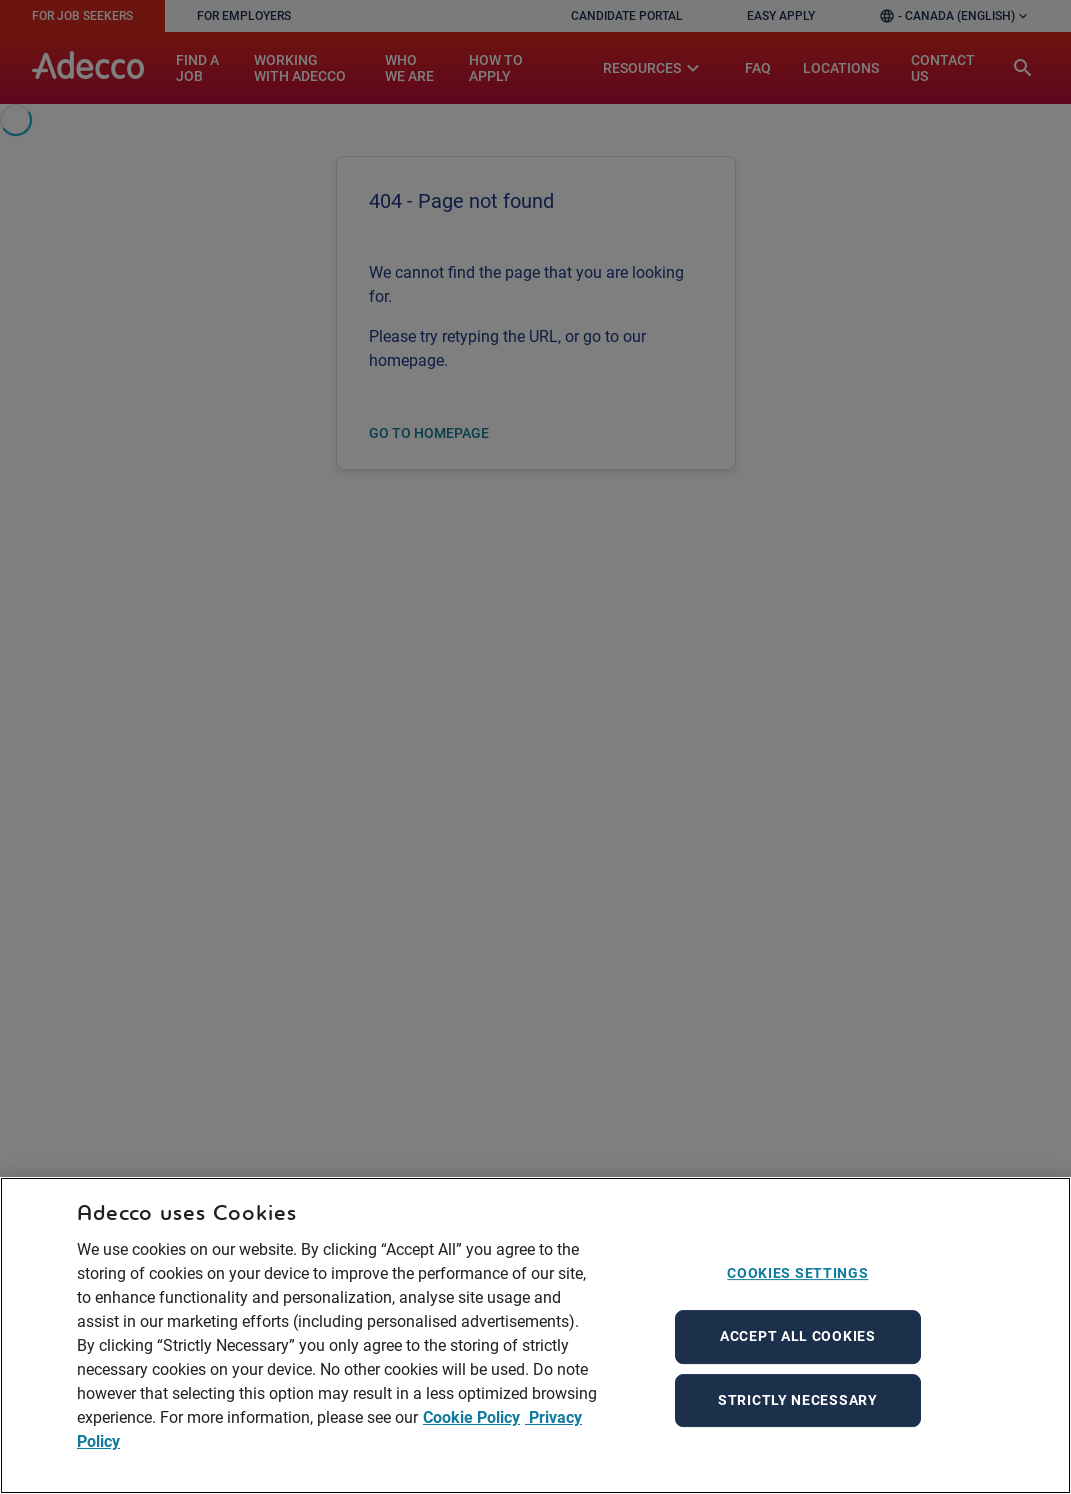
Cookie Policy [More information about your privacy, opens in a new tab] (471, 1417)
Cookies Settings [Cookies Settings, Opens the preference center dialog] (797, 1273)
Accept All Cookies (798, 1336)
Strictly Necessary (798, 1400)
